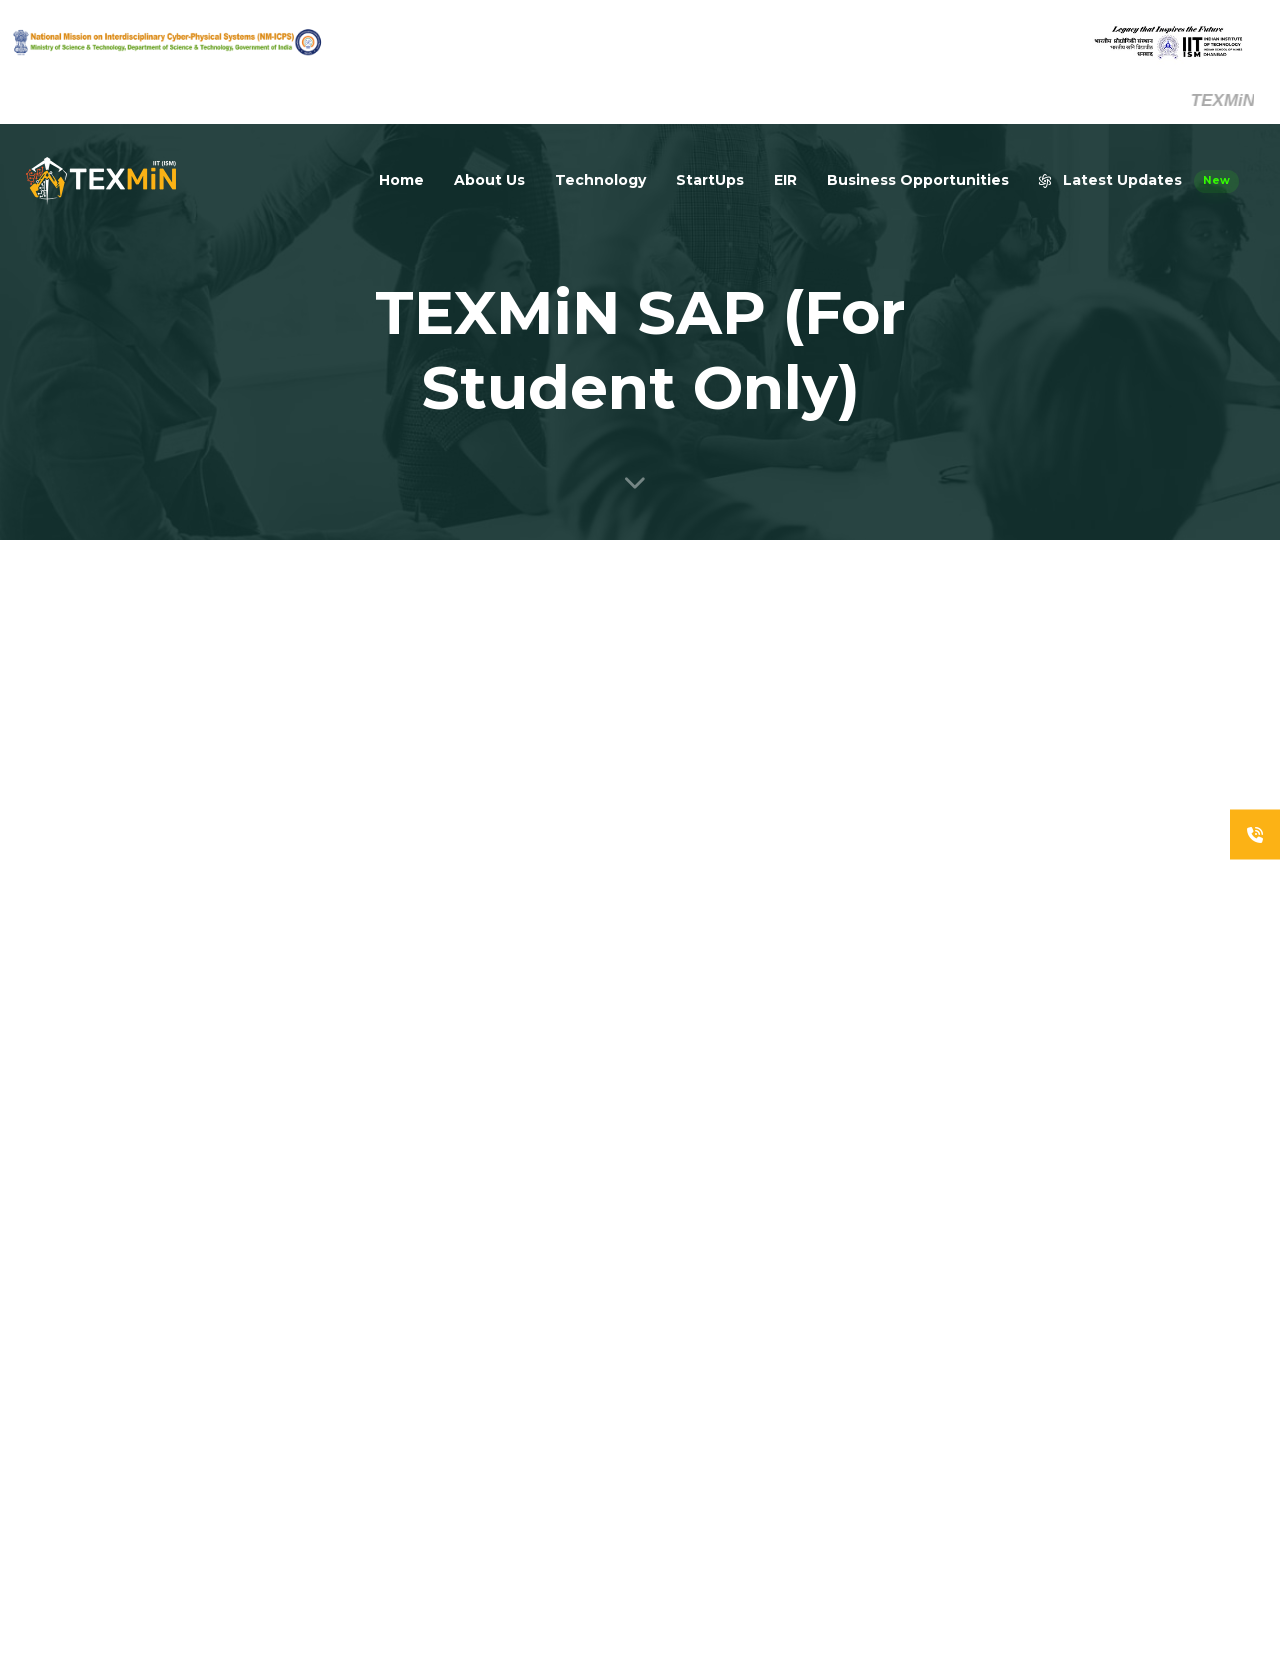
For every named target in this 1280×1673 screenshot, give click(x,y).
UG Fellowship (932, 1409)
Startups (916, 1485)
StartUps (710, 180)
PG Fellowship (932, 1447)
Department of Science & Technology (1124, 1309)
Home (401, 180)
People (911, 1333)
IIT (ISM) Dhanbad (1105, 1399)
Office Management (1113, 1437)
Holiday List (924, 1523)
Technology (600, 180)
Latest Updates (1139, 181)
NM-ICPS (1079, 1361)
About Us (489, 180)
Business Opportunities (918, 180)
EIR (785, 180)
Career (910, 1371)
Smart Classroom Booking (1106, 1489)
